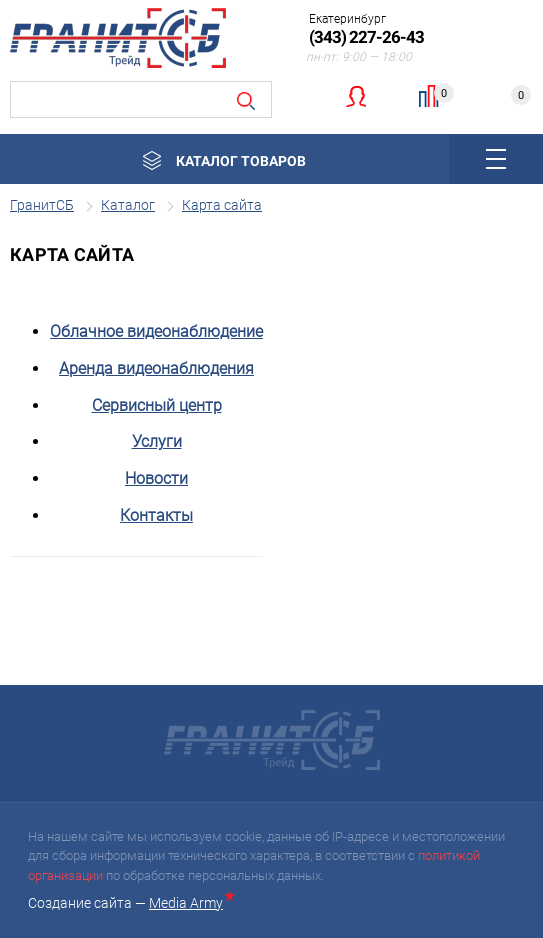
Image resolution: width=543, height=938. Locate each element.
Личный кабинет (355, 96)
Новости (156, 478)
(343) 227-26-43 (366, 37)
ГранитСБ (42, 205)
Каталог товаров (241, 161)
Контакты (156, 515)
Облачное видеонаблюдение (156, 331)
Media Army (190, 903)
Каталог (128, 205)
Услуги (157, 441)
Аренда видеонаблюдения (156, 368)
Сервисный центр (157, 405)
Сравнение (437, 94)
